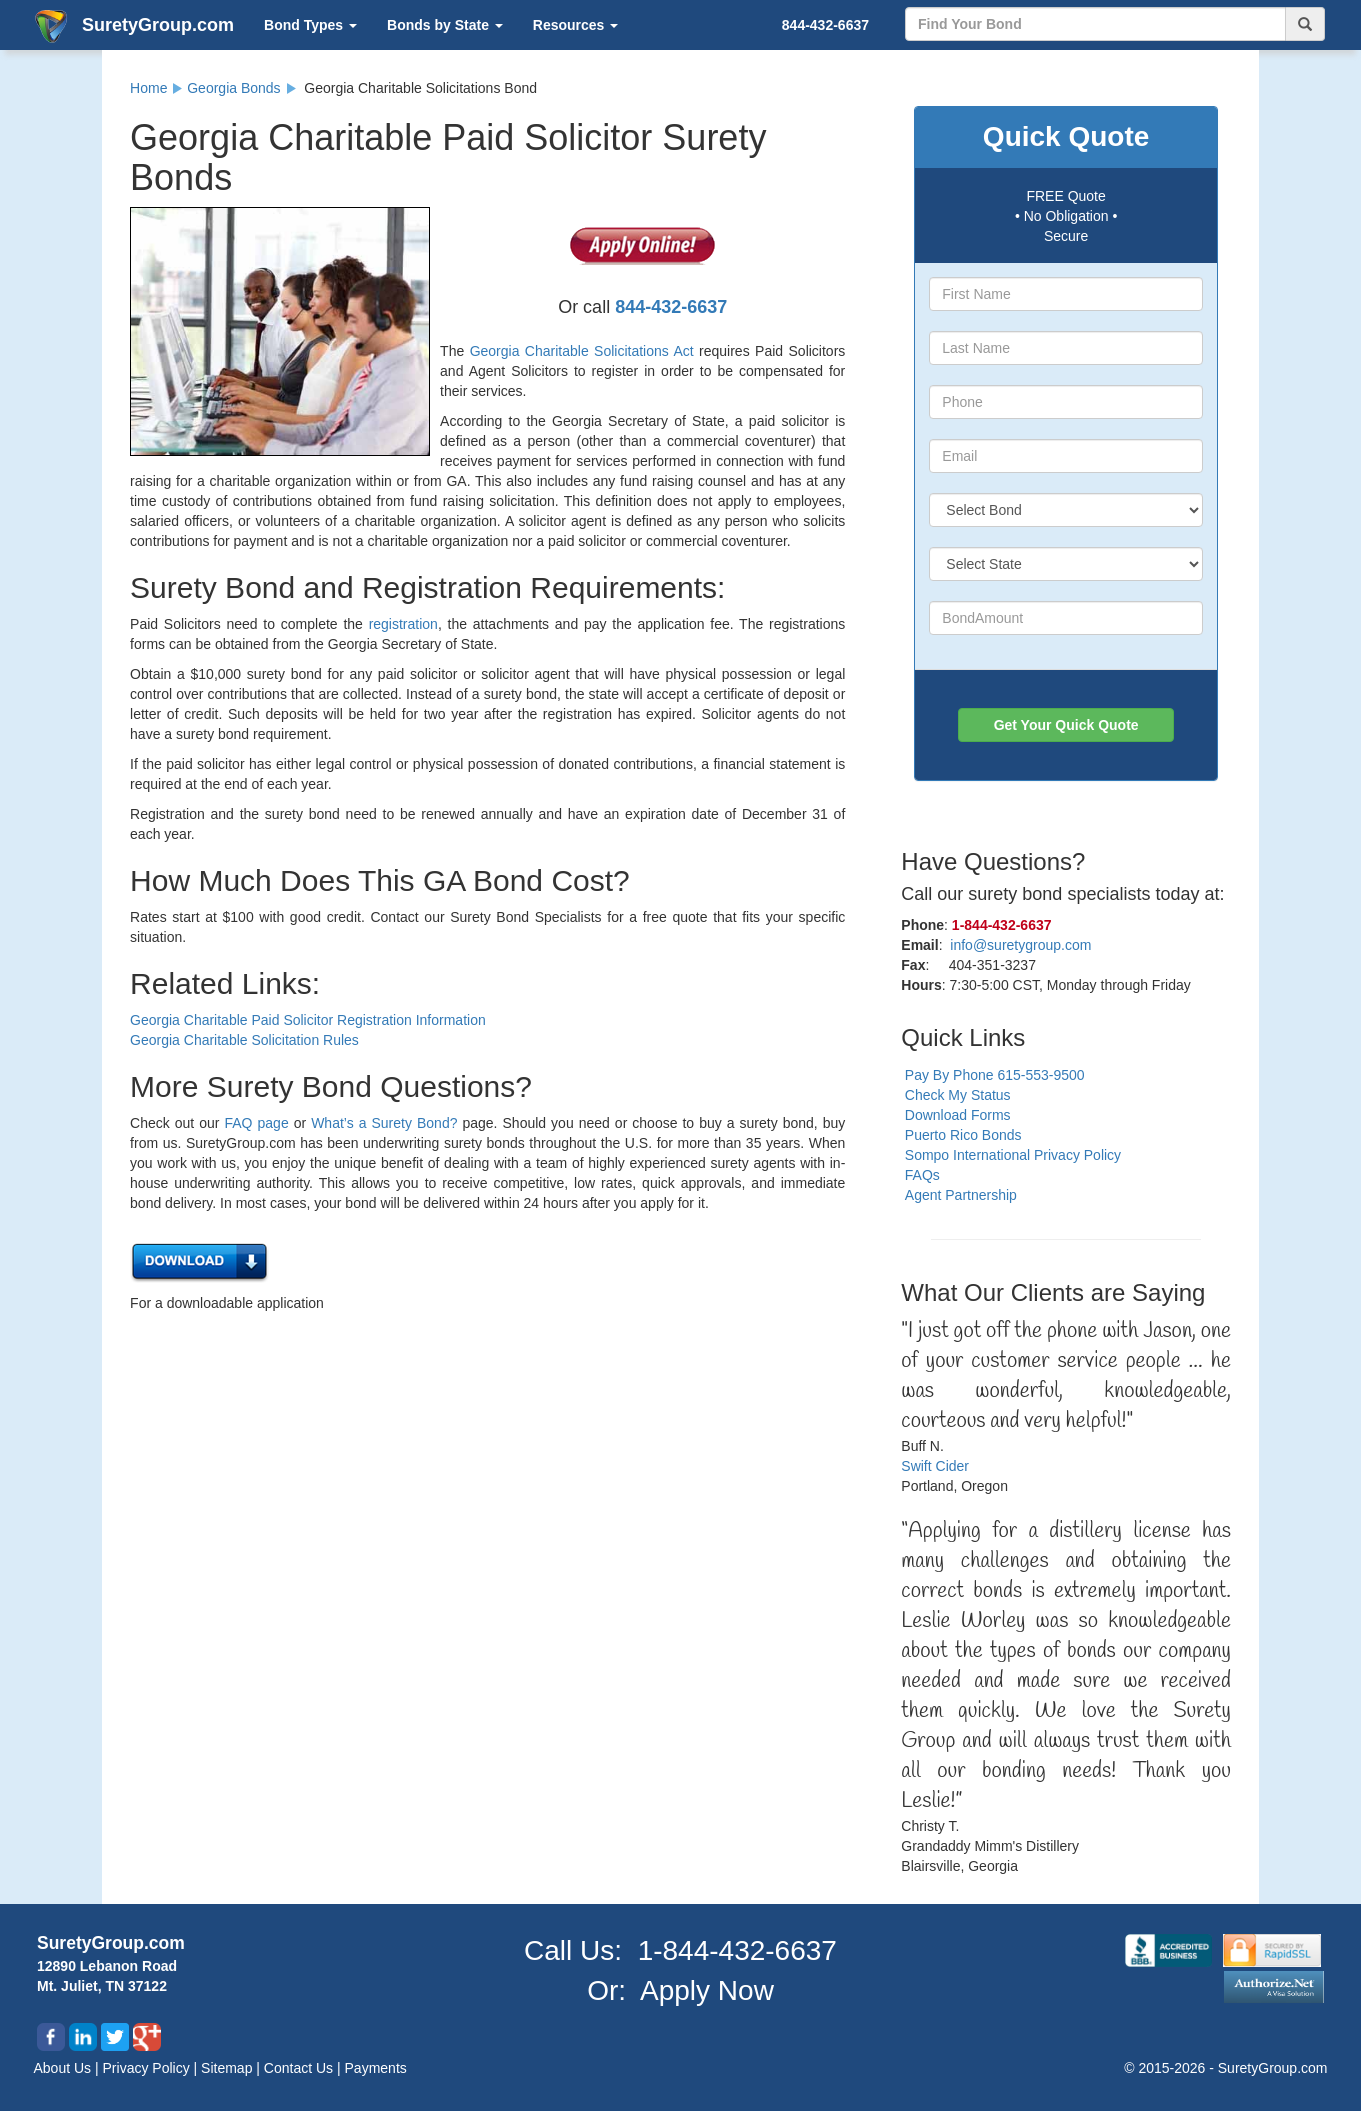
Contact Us (300, 2068)
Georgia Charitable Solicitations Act (582, 351)
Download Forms (958, 1115)
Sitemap (228, 2068)
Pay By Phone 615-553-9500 (995, 1075)
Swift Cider (935, 1466)
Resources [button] (575, 25)
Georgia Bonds (233, 88)
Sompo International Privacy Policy (1013, 1155)
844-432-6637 (825, 25)
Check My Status (958, 1095)
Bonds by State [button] (445, 25)
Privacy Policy (148, 2068)
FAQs (922, 1175)
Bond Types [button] (310, 25)
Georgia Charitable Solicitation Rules (244, 1040)
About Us (64, 2068)
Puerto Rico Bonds (963, 1135)
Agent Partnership (961, 1195)
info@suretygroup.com (1020, 945)
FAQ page (257, 1123)
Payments (376, 2068)
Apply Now (707, 1990)
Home (148, 88)
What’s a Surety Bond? (384, 1123)
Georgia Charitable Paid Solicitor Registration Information (308, 1020)
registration (403, 624)
